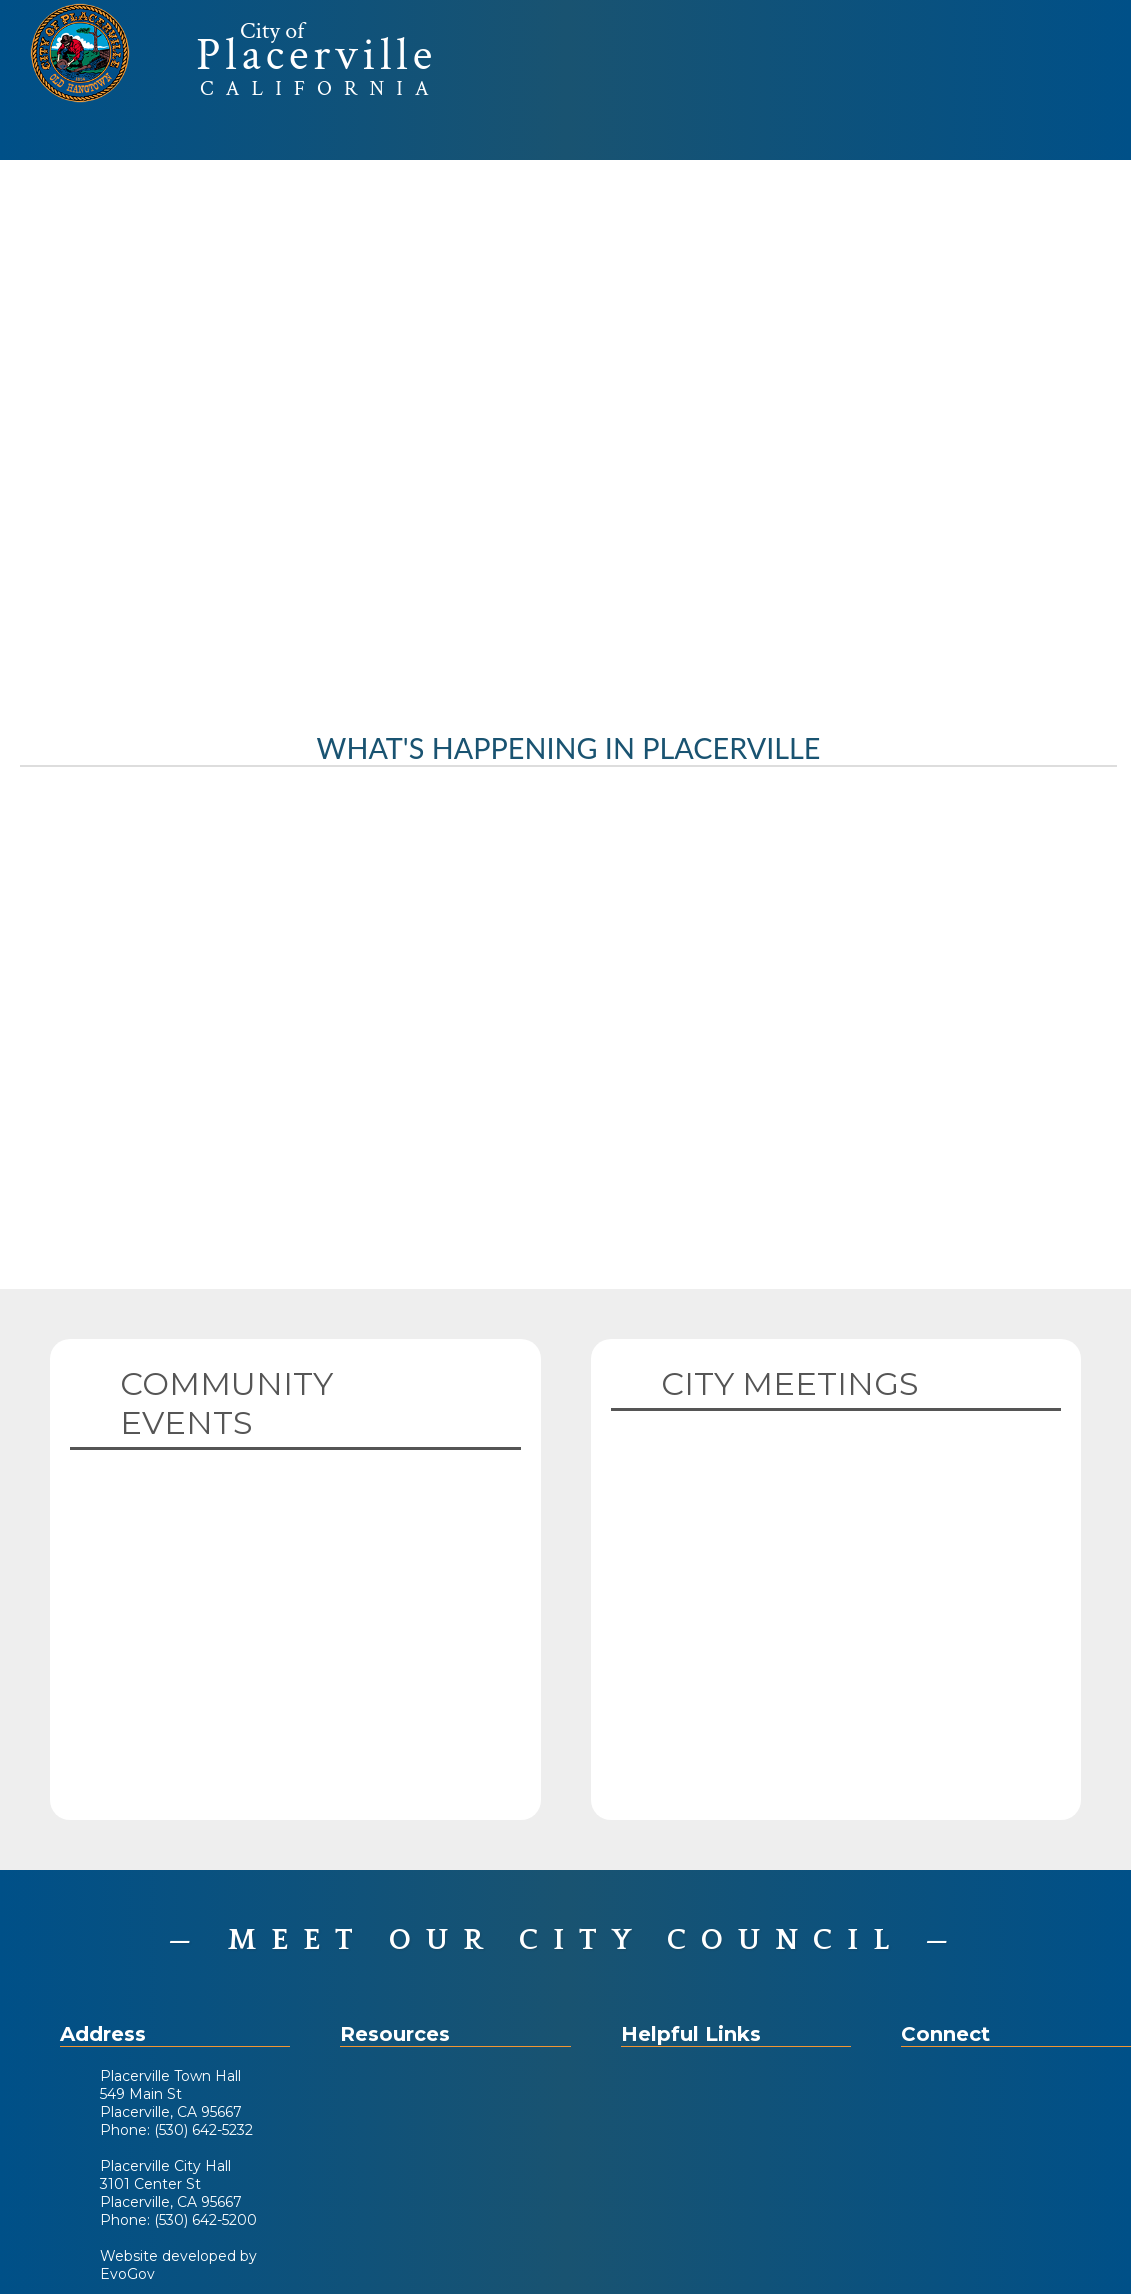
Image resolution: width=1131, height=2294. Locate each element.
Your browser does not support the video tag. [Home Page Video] (565, 428)
